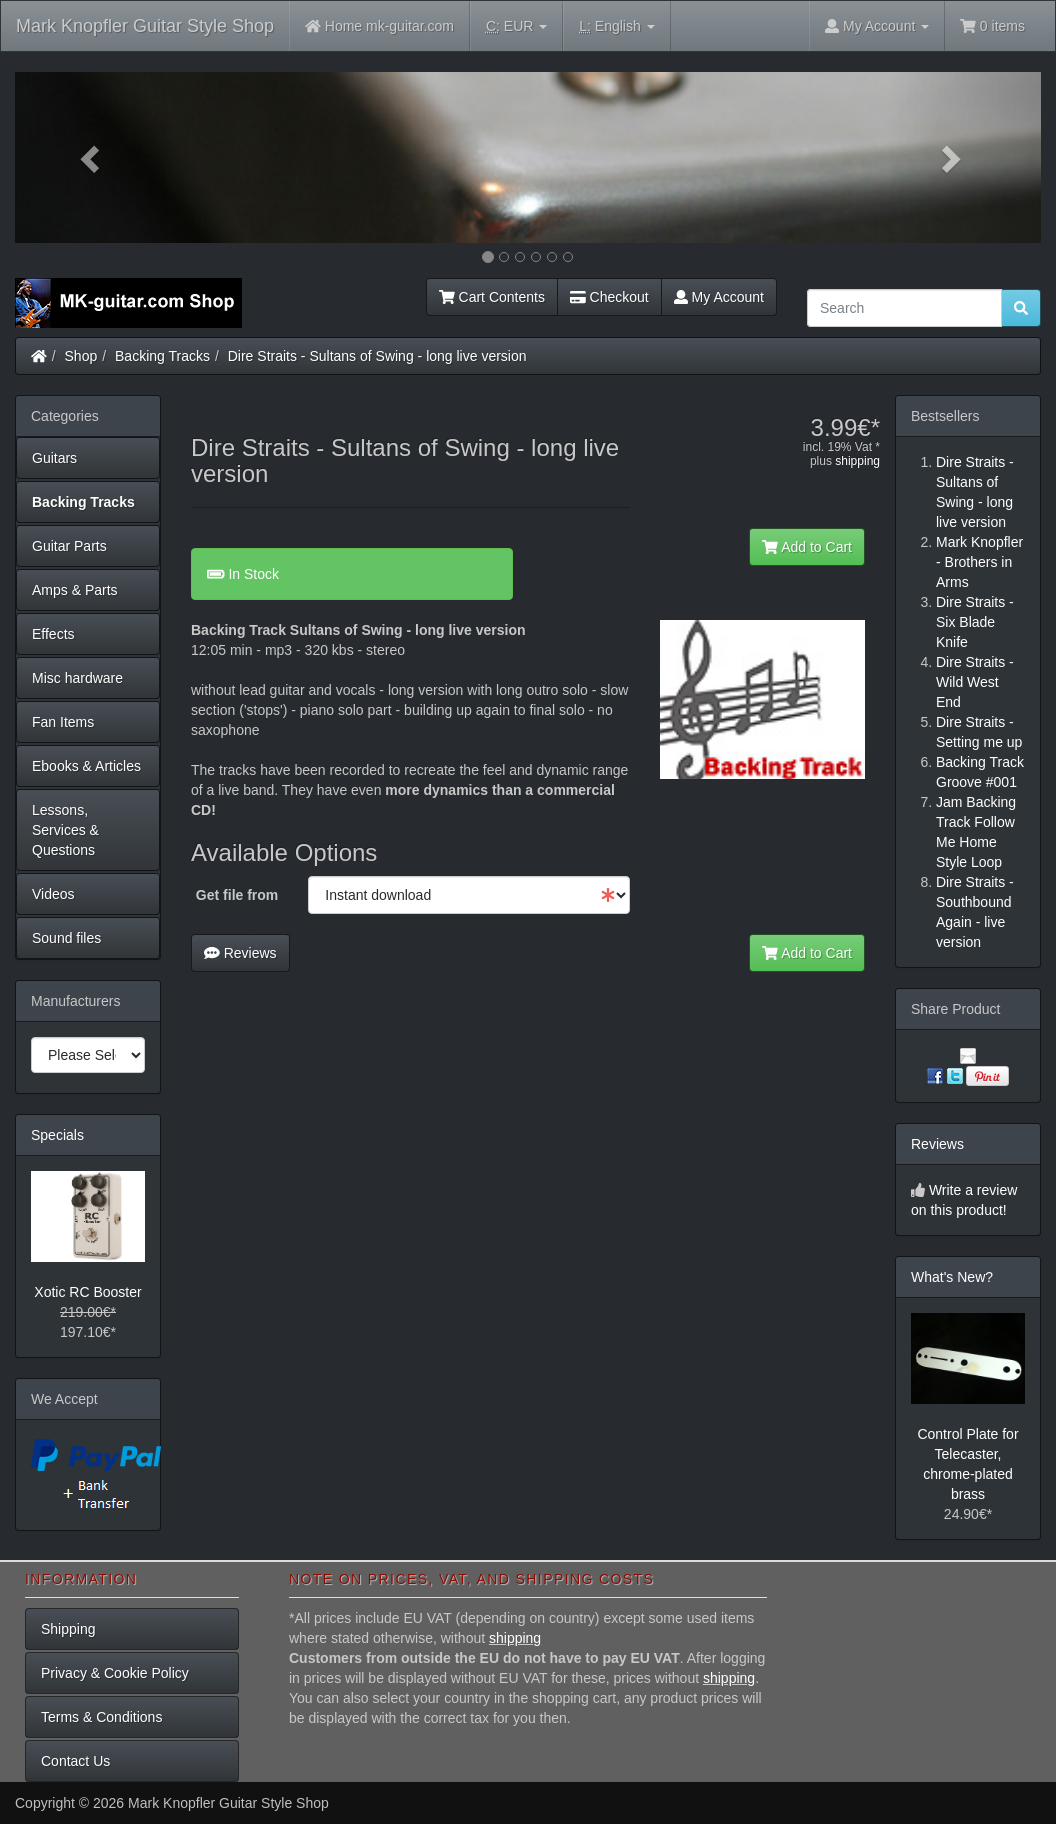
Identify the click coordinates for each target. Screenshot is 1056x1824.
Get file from (237, 895)
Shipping (68, 1629)
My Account (719, 297)
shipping (857, 461)
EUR (516, 26)
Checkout (609, 297)
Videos (53, 894)
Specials (57, 1135)
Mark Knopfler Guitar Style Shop (145, 26)
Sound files (66, 938)
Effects (53, 634)
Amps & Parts (75, 590)
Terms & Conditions (101, 1717)
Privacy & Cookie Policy (115, 1673)
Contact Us (75, 1761)
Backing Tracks (162, 356)
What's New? (952, 1277)
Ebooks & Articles (86, 766)
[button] (92, 157)
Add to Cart (807, 547)
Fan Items (63, 722)
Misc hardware (77, 678)
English (616, 26)
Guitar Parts (69, 546)
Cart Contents (492, 297)
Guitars (54, 458)
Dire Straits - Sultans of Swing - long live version (377, 356)
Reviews (240, 953)
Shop (81, 356)
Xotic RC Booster (87, 1292)
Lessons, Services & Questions (65, 830)
